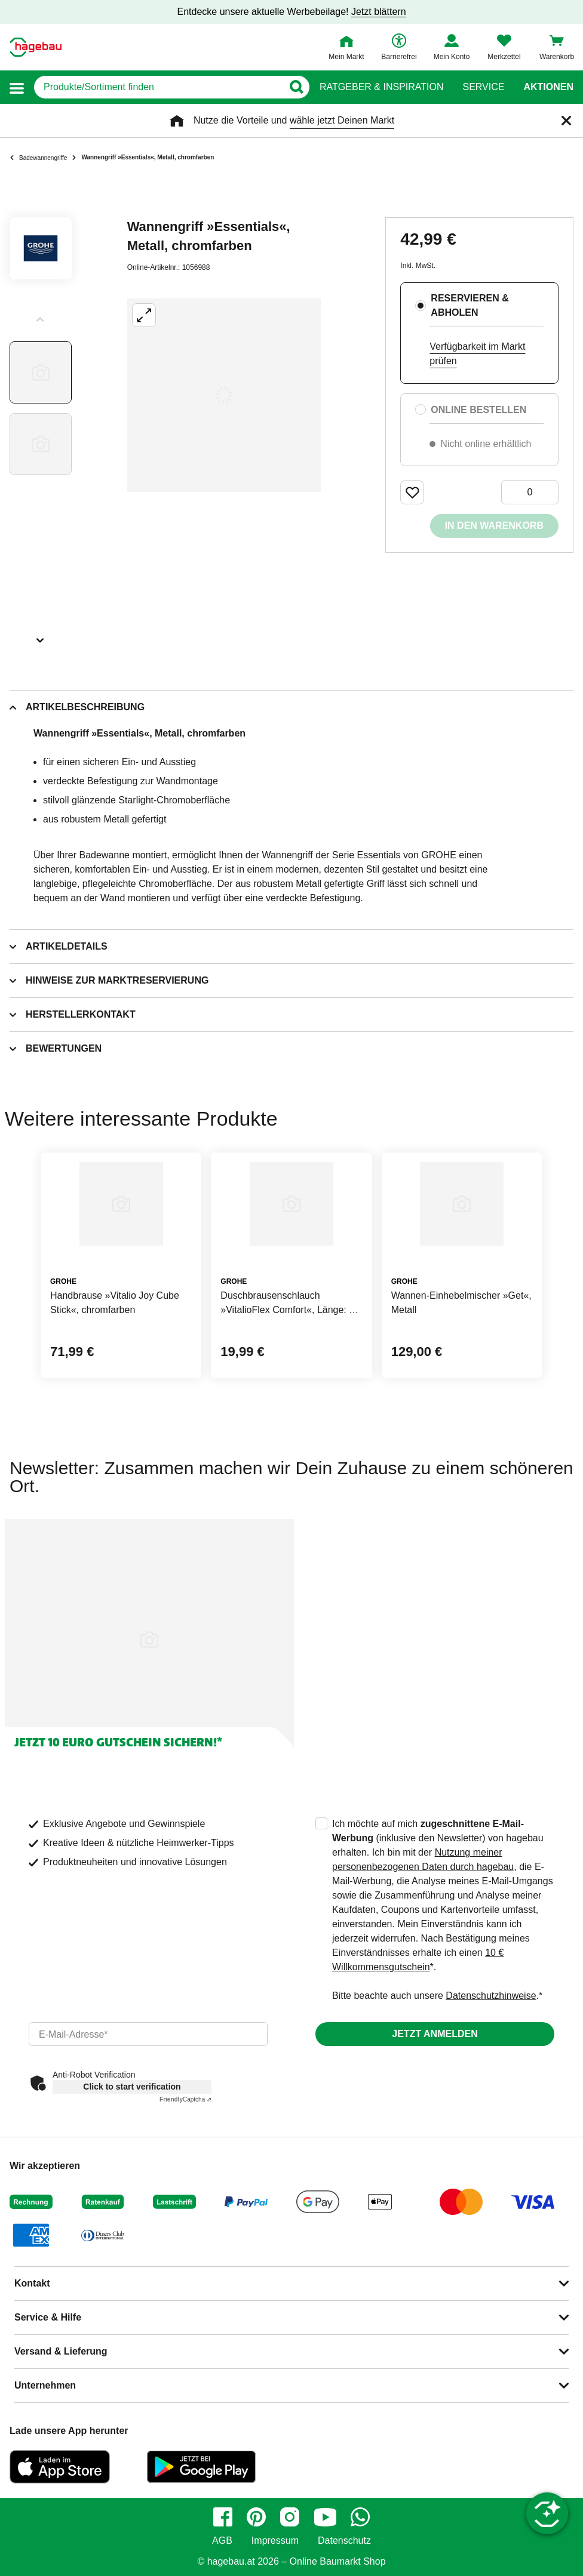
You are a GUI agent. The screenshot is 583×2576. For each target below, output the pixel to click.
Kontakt (32, 2283)
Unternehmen (45, 2385)
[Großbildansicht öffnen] (224, 395)
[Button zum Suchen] (296, 87)
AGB (222, 2541)
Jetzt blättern (378, 12)
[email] (148, 2034)
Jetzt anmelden (434, 2034)
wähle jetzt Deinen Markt (342, 120)
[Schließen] (566, 120)
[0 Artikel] (530, 492)
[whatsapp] (360, 2516)
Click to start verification (131, 2086)
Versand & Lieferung (61, 2351)
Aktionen (548, 87)
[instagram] (289, 2516)
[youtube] (325, 2516)
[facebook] (222, 2516)
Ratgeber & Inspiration (381, 87)
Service (483, 87)
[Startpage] (36, 47)
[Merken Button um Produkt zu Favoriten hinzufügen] (412, 492)
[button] (17, 87)
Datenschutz (344, 2541)
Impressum (275, 2541)
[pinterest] (256, 2516)
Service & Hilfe (47, 2317)
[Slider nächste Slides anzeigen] (41, 636)
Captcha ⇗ (185, 2099)
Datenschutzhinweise (491, 1995)
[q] (158, 87)
